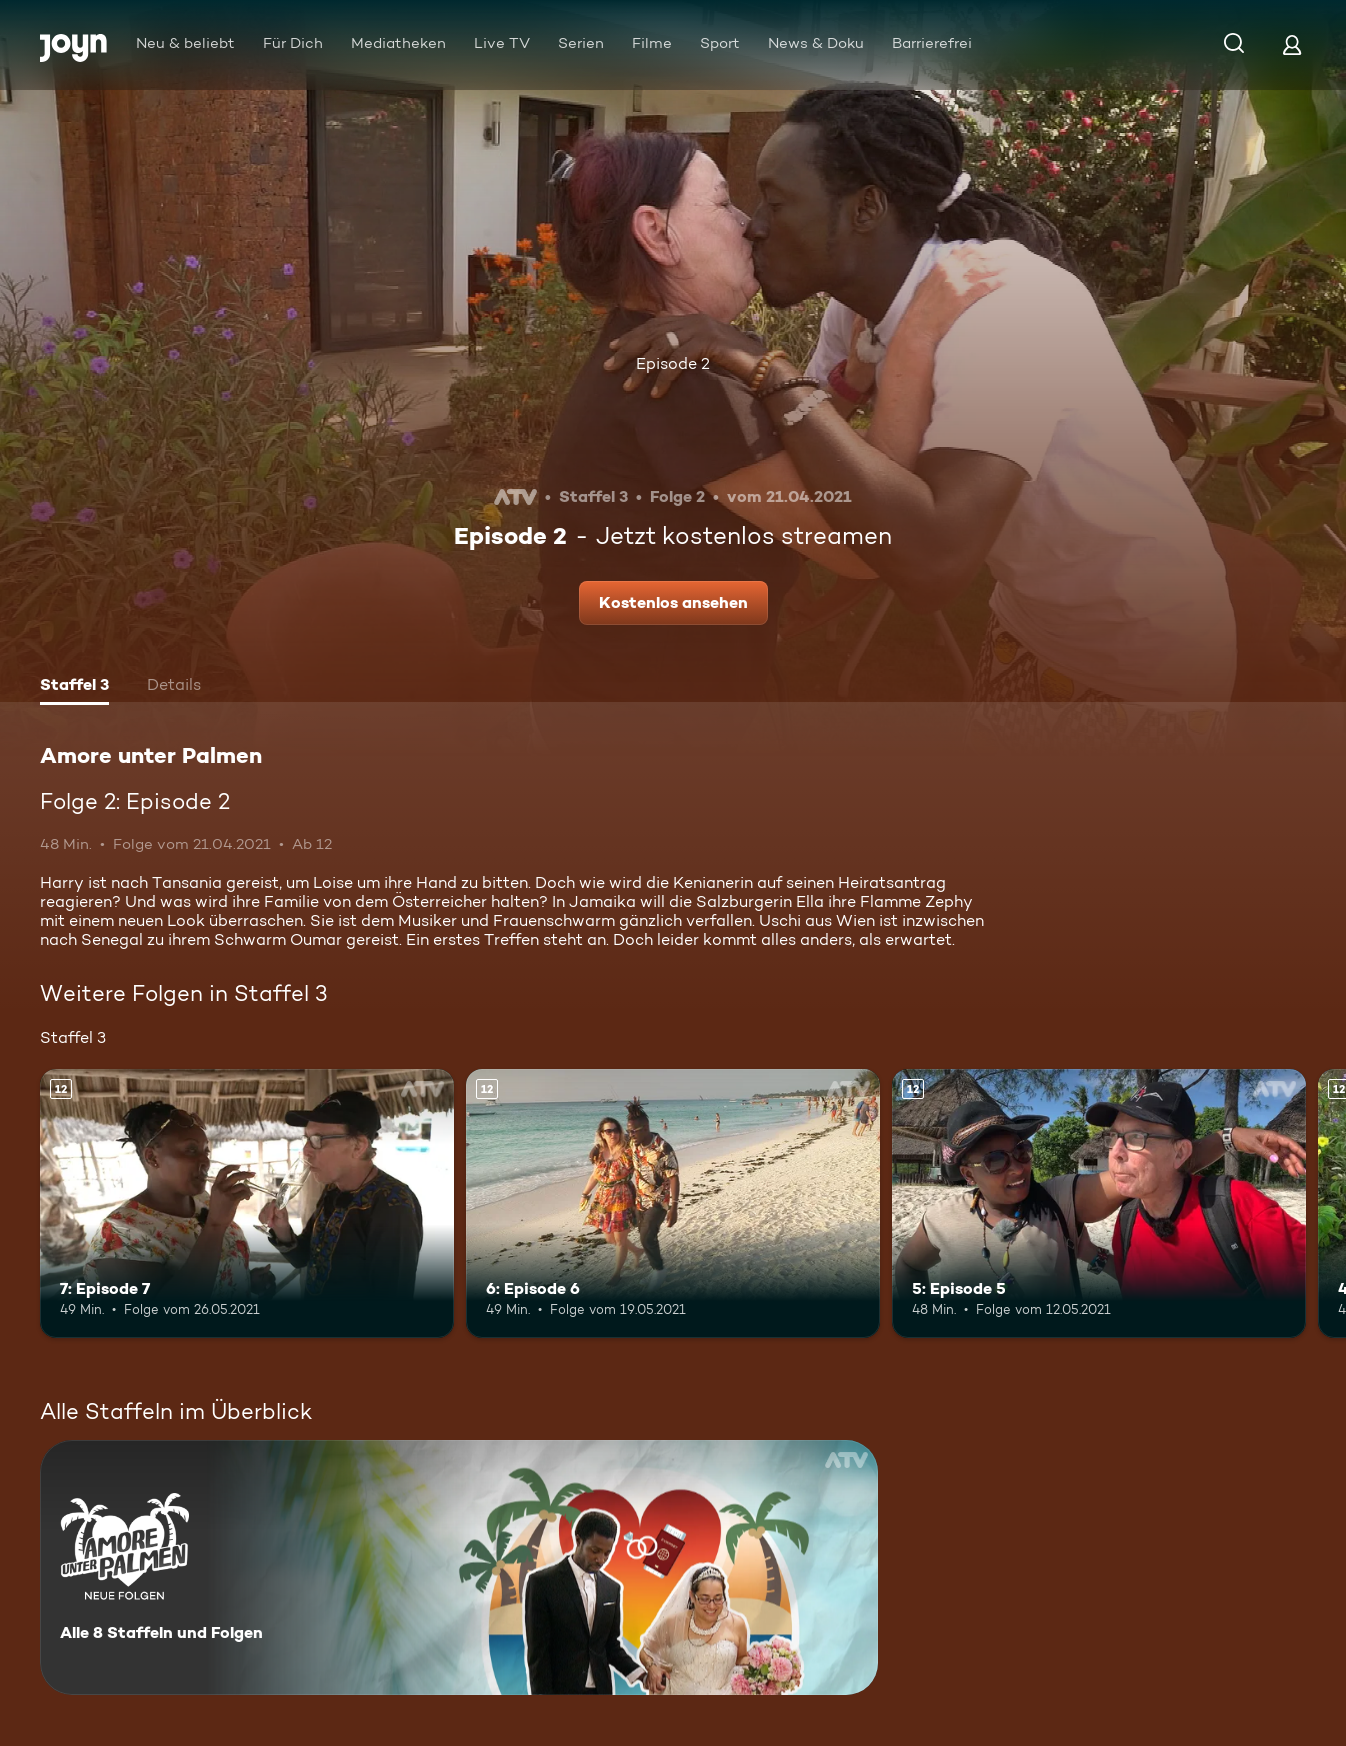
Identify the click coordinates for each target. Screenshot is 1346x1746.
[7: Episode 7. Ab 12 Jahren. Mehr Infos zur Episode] (247, 1203)
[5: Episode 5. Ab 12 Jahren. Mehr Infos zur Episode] (1099, 1203)
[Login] (1292, 44)
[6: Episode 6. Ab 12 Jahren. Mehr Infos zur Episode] (673, 1203)
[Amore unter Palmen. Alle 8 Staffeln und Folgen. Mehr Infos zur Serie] (459, 1567)
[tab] (74, 687)
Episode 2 (673, 363)
